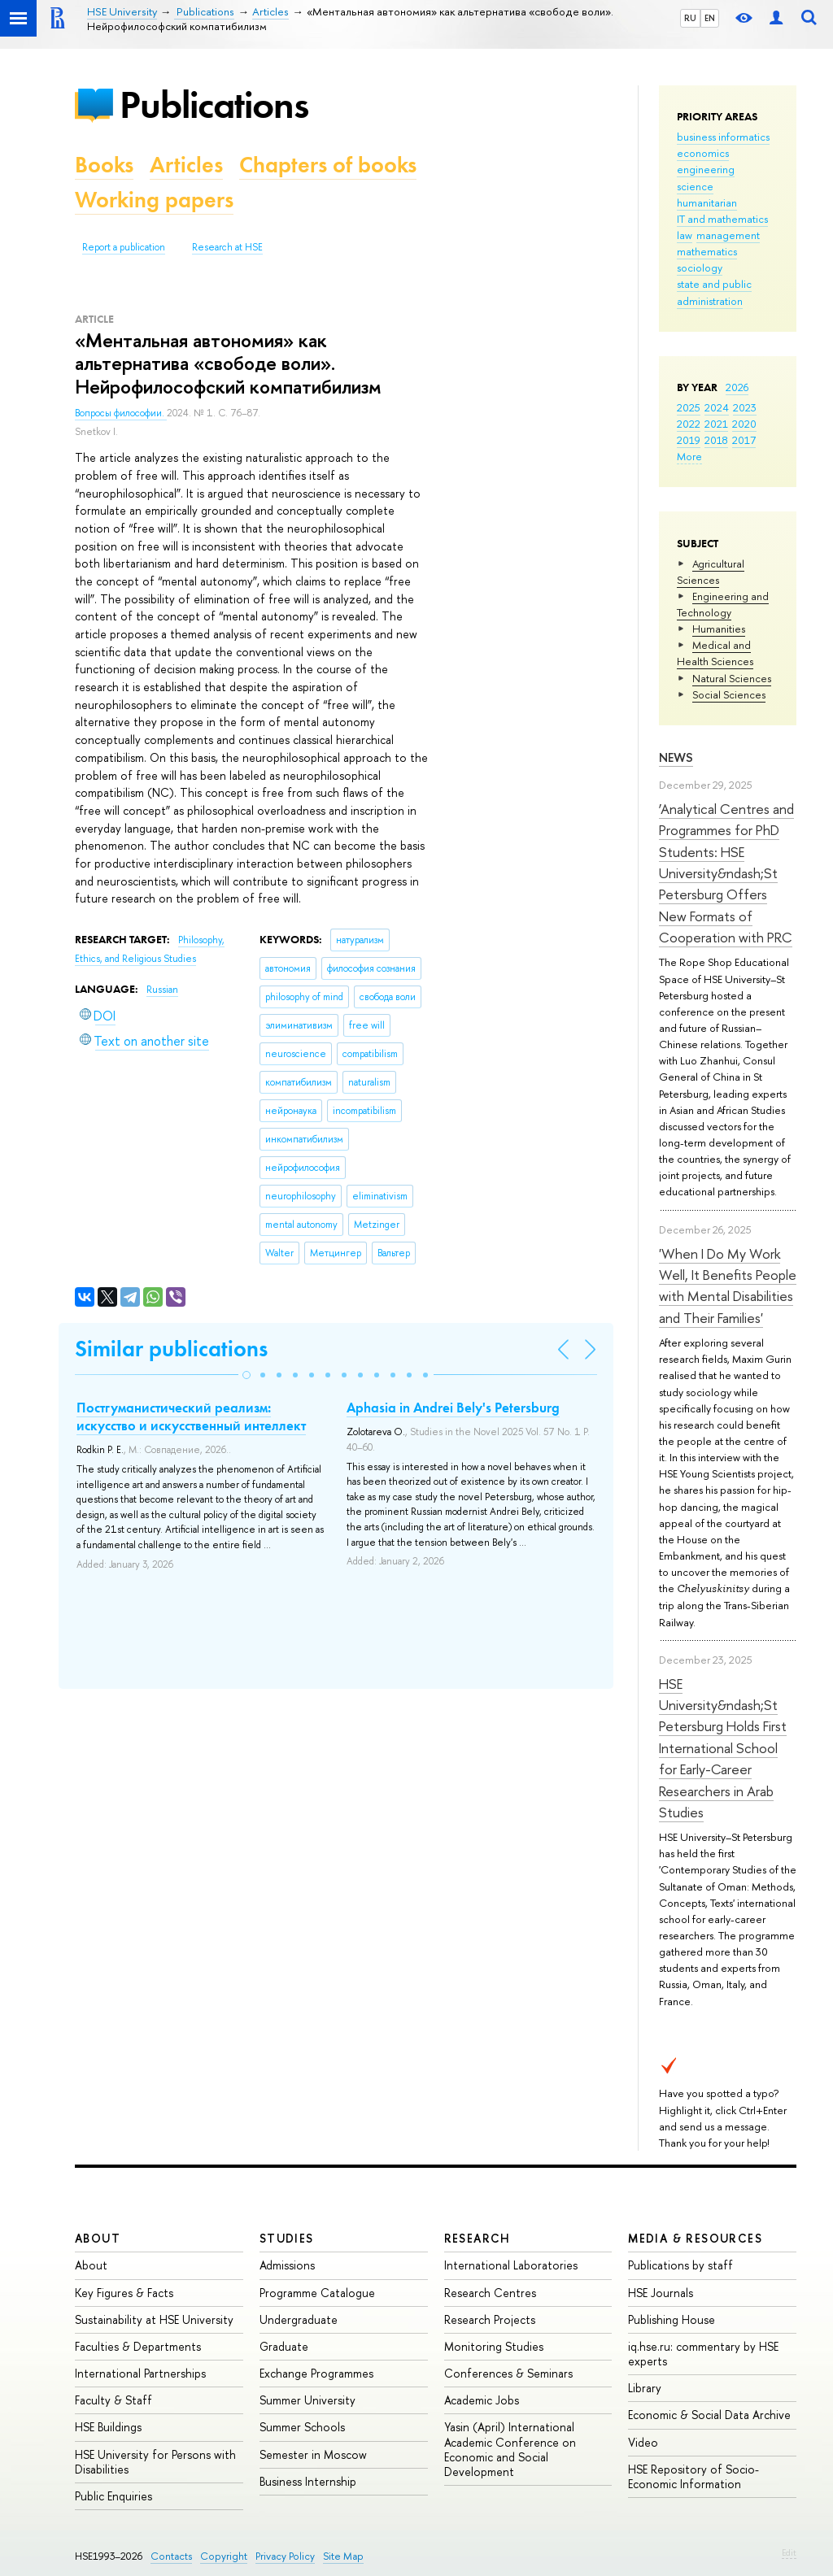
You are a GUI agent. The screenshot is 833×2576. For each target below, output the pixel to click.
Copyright (223, 2556)
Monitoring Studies (493, 2346)
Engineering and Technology (723, 604)
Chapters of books (327, 164)
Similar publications (171, 1348)
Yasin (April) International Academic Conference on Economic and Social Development (510, 2449)
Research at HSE (227, 247)
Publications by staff (680, 2265)
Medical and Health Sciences (715, 652)
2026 (737, 387)
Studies (286, 2238)
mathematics (707, 251)
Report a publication (123, 247)
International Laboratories (511, 2265)
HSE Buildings (108, 2427)
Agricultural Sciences (710, 571)
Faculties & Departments (138, 2346)
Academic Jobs (481, 2400)
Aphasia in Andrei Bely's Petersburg (453, 1407)
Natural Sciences (731, 678)
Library (644, 2387)
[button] (246, 1375)
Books (104, 164)
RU (690, 18)
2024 (716, 407)
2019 (688, 440)
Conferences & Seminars (508, 2373)
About (97, 2238)
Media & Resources (695, 2238)
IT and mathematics (722, 218)
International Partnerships (140, 2373)
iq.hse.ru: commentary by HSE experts (703, 2354)
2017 (744, 440)
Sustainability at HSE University (154, 2319)
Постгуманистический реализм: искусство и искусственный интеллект (191, 1416)
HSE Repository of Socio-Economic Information (693, 2476)
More (689, 456)
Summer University (307, 2400)
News (676, 757)
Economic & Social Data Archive (709, 2414)
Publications (214, 104)
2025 (688, 407)
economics (703, 153)
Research (477, 2238)
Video (643, 2442)
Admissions (287, 2265)
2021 (716, 423)
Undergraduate (298, 2319)
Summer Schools (302, 2427)
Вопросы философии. (121, 413)
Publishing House (671, 2319)
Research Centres (490, 2292)
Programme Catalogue (317, 2292)
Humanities (718, 628)
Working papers (154, 199)
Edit (789, 2552)
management (728, 235)
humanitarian (707, 202)
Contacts (171, 2556)
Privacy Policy (285, 2556)
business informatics (723, 136)
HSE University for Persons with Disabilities (155, 2462)
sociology (699, 267)
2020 (744, 423)
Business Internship (307, 2481)
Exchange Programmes (316, 2373)
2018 (716, 440)
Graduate (283, 2346)
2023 (745, 407)
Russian (162, 989)
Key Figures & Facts (124, 2292)
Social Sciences (728, 694)
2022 (688, 423)
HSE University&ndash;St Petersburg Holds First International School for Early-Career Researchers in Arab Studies (723, 1747)
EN (709, 18)
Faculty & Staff (113, 2400)
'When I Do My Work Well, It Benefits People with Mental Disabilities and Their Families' (727, 1285)
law (684, 235)
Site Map (343, 2556)
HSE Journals (660, 2292)
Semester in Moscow (313, 2454)
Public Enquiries (113, 2496)
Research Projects (489, 2319)
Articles (186, 164)
